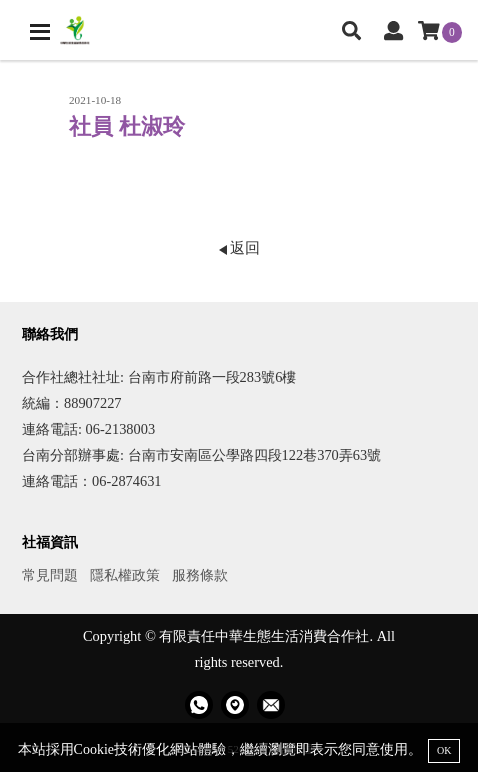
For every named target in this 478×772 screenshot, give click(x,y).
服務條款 (200, 575)
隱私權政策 (125, 575)
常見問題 (50, 575)
